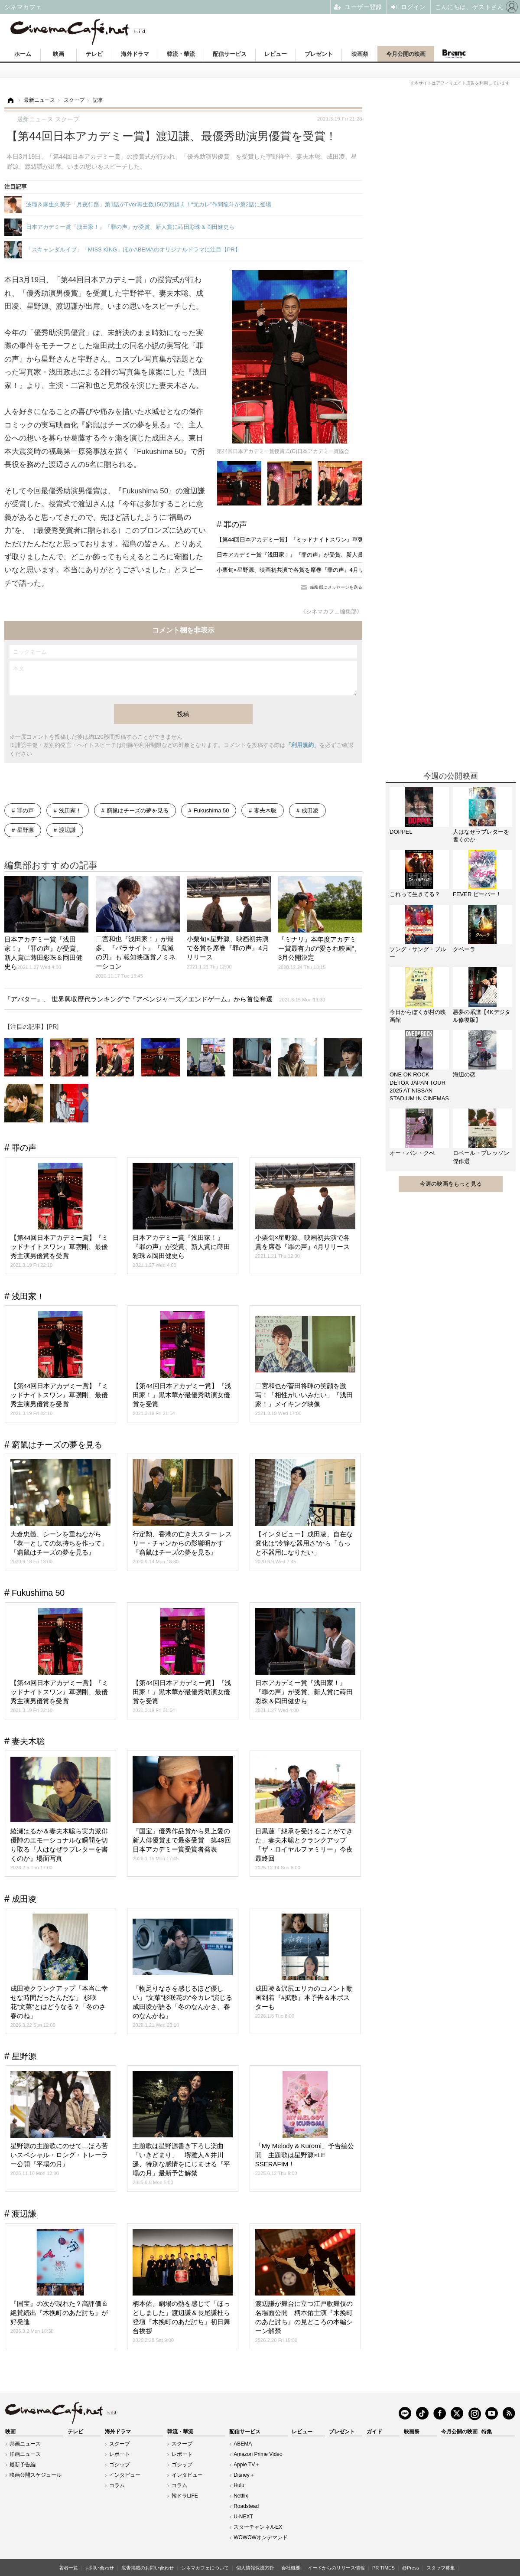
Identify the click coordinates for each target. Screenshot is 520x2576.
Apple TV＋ (247, 2465)
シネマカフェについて (205, 2567)
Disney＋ (244, 2475)
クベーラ (464, 949)
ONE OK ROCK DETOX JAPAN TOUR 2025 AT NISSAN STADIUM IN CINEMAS (419, 1086)
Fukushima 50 (211, 810)
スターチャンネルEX (258, 2527)
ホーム (22, 54)
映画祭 (359, 54)
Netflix (241, 2496)
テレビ (94, 54)
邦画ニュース (25, 2444)
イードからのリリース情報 (336, 2567)
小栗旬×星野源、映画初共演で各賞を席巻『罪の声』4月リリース (299, 570)
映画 (58, 54)
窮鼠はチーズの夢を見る (138, 810)
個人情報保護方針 (255, 2567)
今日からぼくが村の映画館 (418, 1016)
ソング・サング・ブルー (418, 953)
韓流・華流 (181, 54)
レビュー (275, 54)
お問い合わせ (99, 2567)
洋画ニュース (25, 2454)
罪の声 (235, 524)
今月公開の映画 (406, 54)
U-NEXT (243, 2517)
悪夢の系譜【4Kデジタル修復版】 (481, 1016)
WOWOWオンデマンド (261, 2537)
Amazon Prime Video (258, 2454)
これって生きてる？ (415, 894)
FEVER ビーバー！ (477, 894)
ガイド (374, 2432)
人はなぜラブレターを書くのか (481, 835)
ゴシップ (119, 2465)
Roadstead (246, 2506)
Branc (453, 54)
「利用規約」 (302, 745)
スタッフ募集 (440, 2567)
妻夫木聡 (265, 810)
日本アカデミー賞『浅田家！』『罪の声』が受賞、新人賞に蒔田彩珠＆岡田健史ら (321, 554)
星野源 (25, 830)
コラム (117, 2485)
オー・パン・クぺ (412, 1153)
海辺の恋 (464, 1074)
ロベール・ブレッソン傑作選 (481, 1157)
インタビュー (124, 2475)
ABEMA (243, 2444)
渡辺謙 (67, 830)
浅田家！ (70, 810)
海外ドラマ (135, 54)
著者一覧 (68, 2567)
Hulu (239, 2485)
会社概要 (290, 2567)
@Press (410, 2567)
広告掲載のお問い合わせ (147, 2567)
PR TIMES (383, 2567)
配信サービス (230, 54)
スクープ (119, 2444)
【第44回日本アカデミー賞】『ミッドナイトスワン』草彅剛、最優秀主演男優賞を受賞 (327, 539)
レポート (119, 2454)
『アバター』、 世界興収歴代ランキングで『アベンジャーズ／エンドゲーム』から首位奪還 (164, 999)
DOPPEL (401, 831)
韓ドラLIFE (185, 2496)
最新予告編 (23, 2465)
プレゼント (319, 54)
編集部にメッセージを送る (336, 587)
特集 (486, 2432)
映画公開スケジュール (36, 2475)
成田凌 (310, 810)
